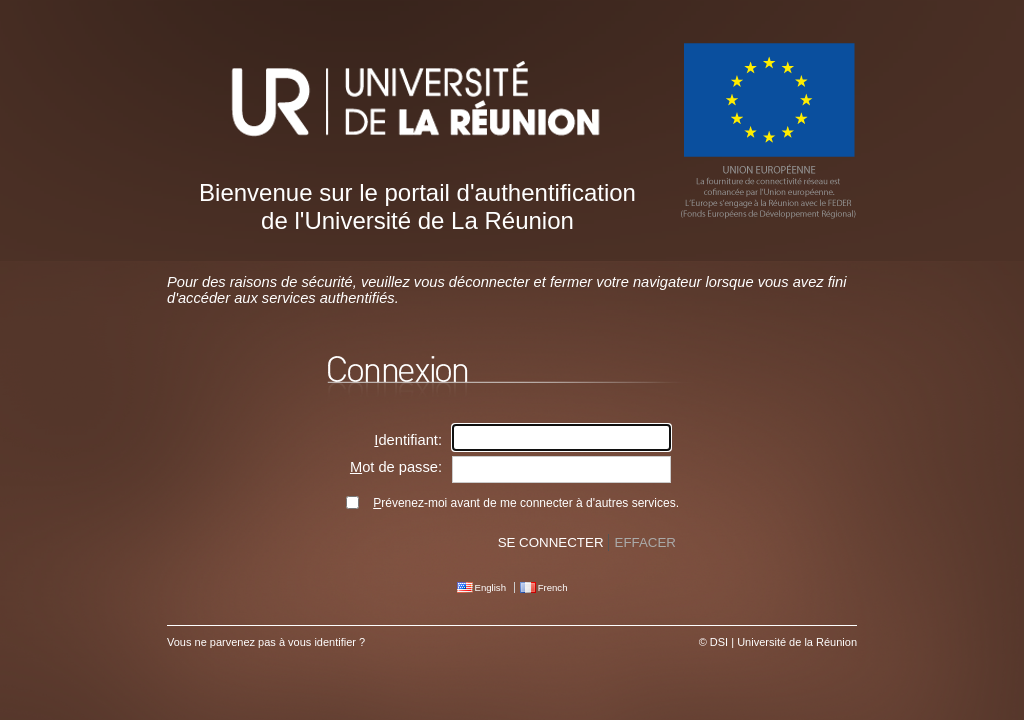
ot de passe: (396, 467)
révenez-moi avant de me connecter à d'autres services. (526, 503)
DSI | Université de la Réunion (783, 642)
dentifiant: (408, 440)
